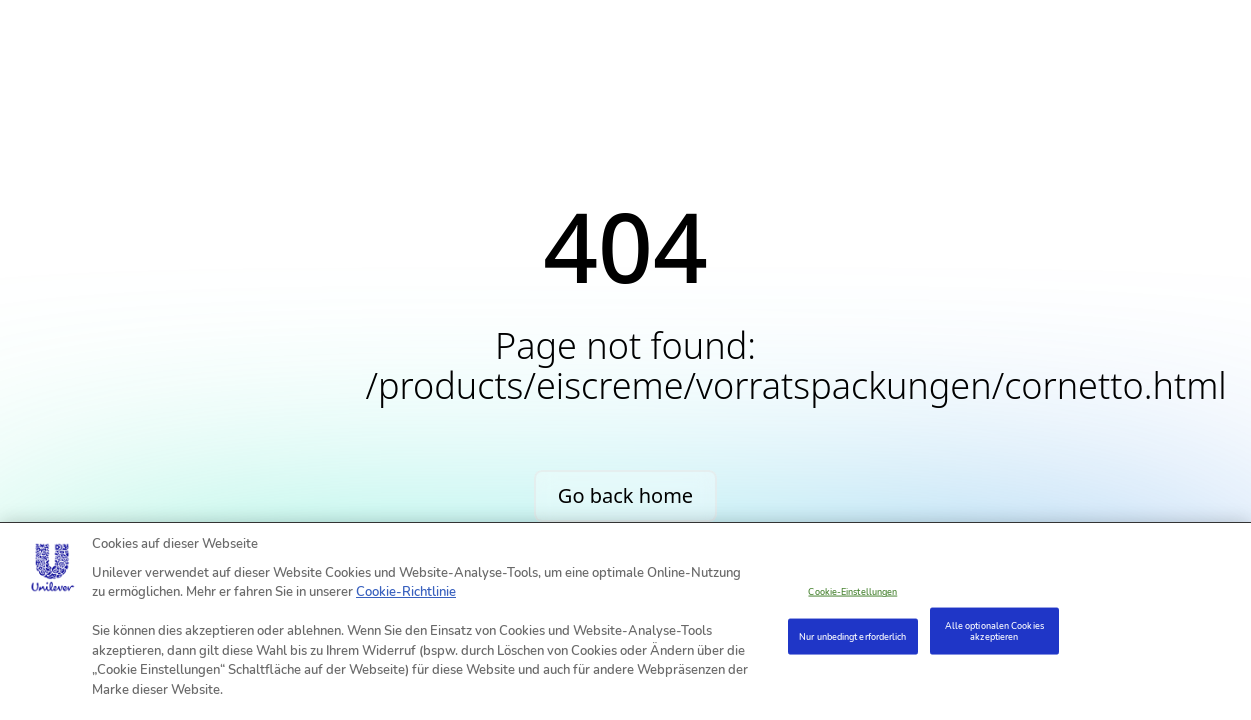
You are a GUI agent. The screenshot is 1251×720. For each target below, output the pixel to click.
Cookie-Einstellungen (852, 592)
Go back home (625, 495)
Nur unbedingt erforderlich (852, 636)
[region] (625, 621)
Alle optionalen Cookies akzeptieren (994, 630)
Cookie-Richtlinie (406, 592)
